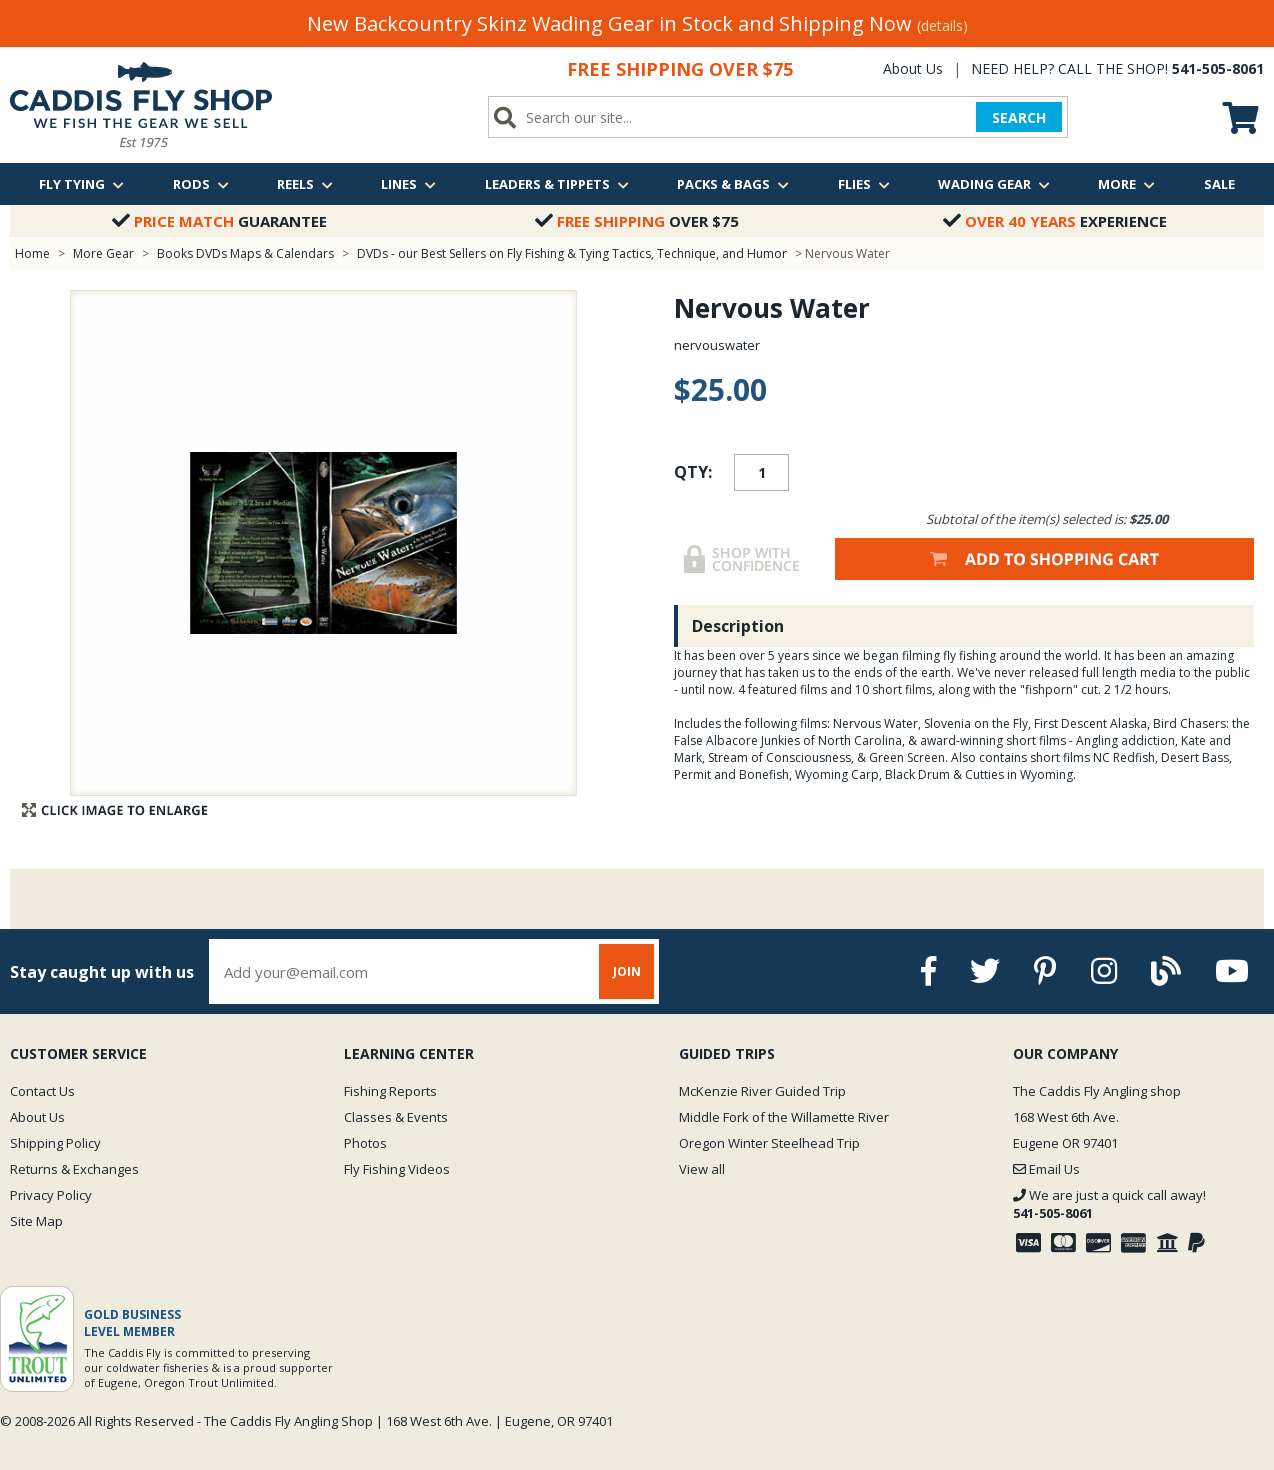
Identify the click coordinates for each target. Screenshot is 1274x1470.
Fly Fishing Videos (397, 1169)
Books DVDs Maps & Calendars (245, 253)
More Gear (103, 253)
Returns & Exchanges (74, 1169)
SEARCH (1019, 117)
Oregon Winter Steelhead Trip (769, 1143)
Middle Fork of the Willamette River (784, 1117)
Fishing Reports (390, 1091)
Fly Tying (81, 184)
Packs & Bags (733, 184)
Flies (864, 184)
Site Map (36, 1221)
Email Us (1046, 1169)
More (1126, 184)
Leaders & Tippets (557, 184)
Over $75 (637, 221)
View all (702, 1169)
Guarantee (219, 221)
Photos (365, 1143)
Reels (305, 184)
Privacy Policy (51, 1195)
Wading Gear (994, 184)
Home (32, 253)
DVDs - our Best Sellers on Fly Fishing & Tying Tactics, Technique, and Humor (572, 253)
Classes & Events (396, 1117)
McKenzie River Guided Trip (762, 1091)
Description (738, 626)
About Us (913, 68)
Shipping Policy (55, 1143)
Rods (201, 184)
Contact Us (42, 1091)
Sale (1219, 184)
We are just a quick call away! (1109, 1204)
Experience (1055, 221)
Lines (408, 184)
